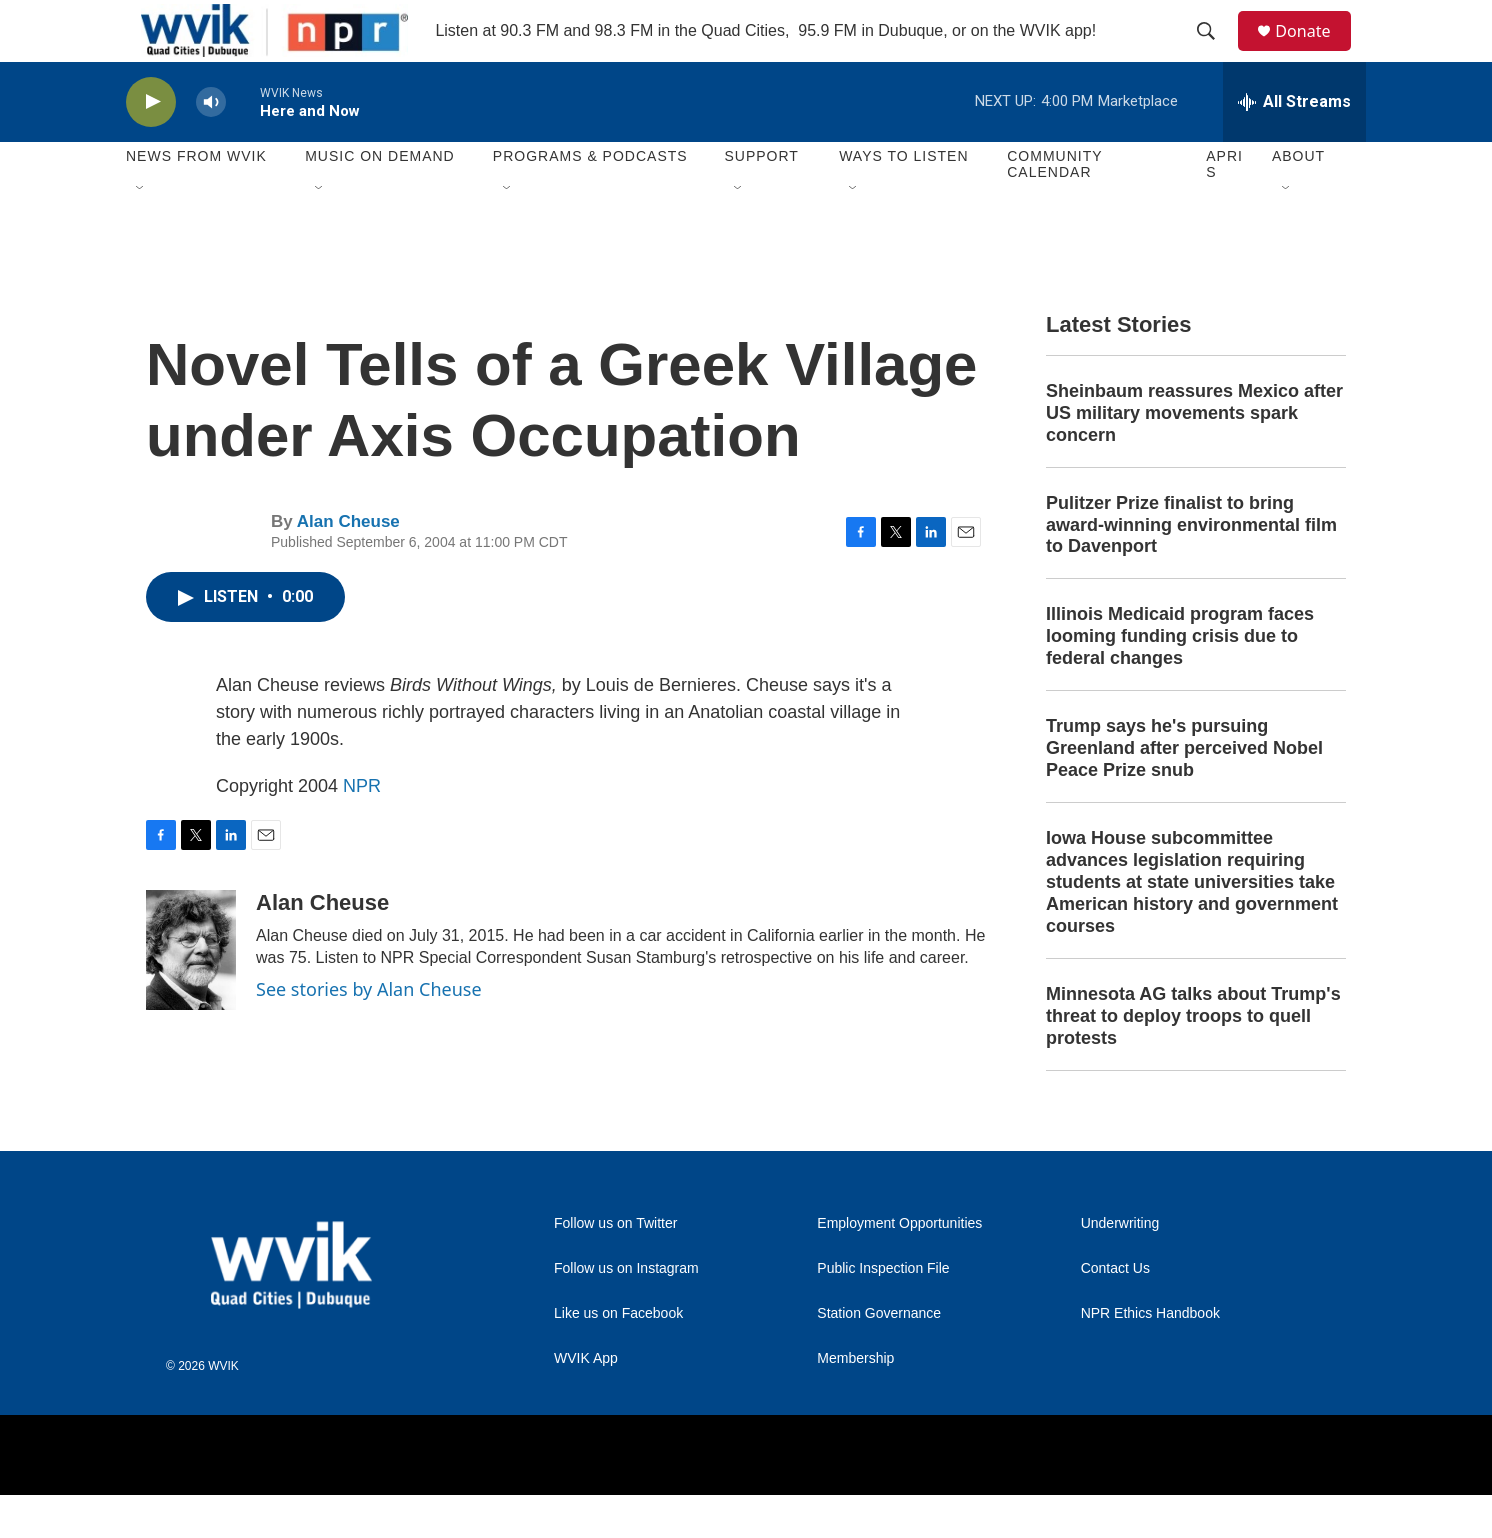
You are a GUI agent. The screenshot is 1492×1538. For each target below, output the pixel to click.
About (1298, 200)
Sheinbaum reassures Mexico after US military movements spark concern (1194, 456)
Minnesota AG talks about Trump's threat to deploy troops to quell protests (1193, 1059)
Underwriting (1120, 1266)
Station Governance (879, 1356)
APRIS (1224, 208)
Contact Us (1115, 1311)
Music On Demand (380, 200)
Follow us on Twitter (615, 1266)
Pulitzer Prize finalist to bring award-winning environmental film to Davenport (1191, 568)
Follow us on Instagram (626, 1311)
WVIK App (586, 1401)
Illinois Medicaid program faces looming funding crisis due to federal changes (1180, 680)
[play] (151, 145)
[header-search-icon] (1215, 53)
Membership (855, 1401)
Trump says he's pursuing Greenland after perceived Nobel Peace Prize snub (1184, 792)
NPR (362, 829)
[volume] (211, 145)
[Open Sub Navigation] (141, 232)
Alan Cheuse (348, 565)
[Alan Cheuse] (191, 993)
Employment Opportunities (899, 1266)
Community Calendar (1054, 208)
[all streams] (1294, 145)
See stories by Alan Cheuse (369, 1032)
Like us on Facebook (618, 1356)
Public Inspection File (883, 1311)
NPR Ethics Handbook (1150, 1356)
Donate (1315, 52)
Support (761, 200)
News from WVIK (196, 200)
